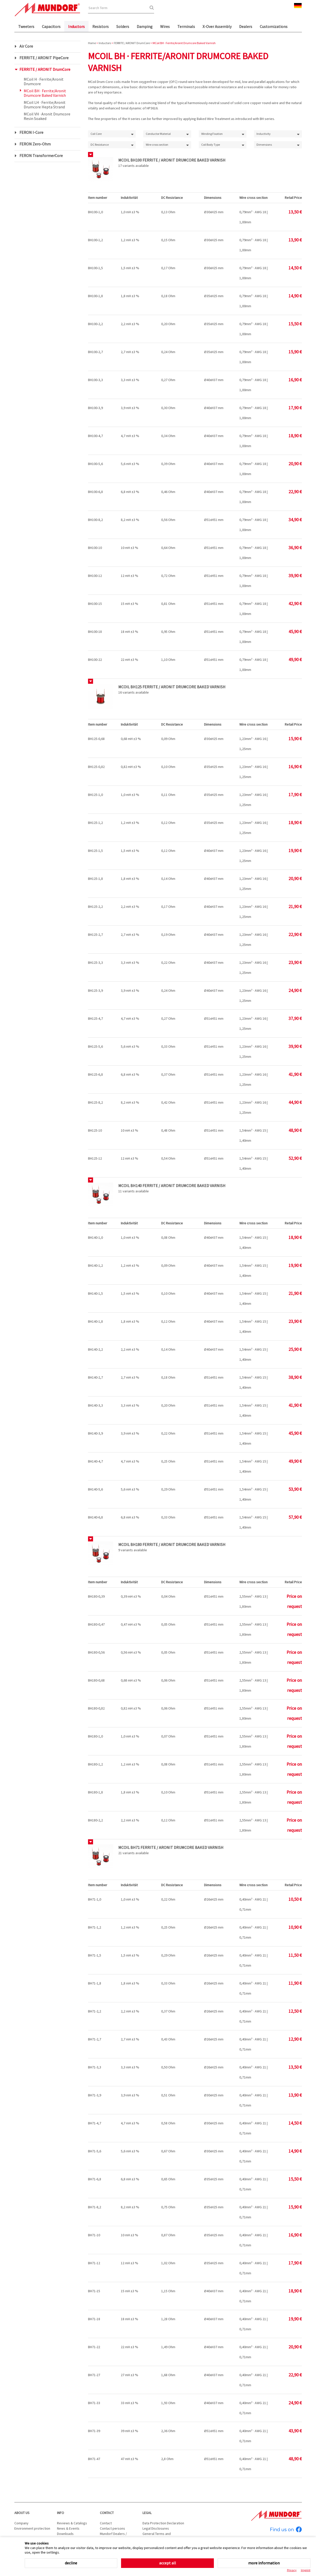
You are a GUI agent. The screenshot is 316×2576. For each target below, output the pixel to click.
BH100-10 (95, 547)
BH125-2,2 (95, 906)
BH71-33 (94, 2403)
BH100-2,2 (95, 324)
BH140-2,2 (95, 1349)
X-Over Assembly (217, 26)
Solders (122, 26)
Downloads (65, 2533)
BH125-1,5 (95, 850)
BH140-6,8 (95, 1517)
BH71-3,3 (94, 2067)
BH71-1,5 (94, 1955)
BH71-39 (94, 2431)
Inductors (76, 26)
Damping (145, 26)
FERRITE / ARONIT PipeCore (44, 57)
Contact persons (112, 2528)
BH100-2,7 (95, 352)
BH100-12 (95, 575)
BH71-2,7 (94, 2039)
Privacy (292, 2570)
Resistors (100, 26)
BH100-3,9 (95, 408)
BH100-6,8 (95, 491)
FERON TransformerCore (41, 155)
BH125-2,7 (95, 934)
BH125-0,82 (96, 766)
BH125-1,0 (95, 794)
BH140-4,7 (95, 1461)
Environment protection (32, 2528)
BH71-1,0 (94, 1899)
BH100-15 (95, 603)
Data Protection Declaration (163, 2523)
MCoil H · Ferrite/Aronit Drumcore (44, 81)
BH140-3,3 (95, 1405)
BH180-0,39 (96, 1596)
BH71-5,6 (94, 2151)
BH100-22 (95, 659)
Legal (147, 2512)
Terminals (186, 26)
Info (60, 2512)
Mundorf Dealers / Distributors (113, 2536)
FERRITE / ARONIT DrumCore (44, 69)
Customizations (274, 26)
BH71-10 (94, 2235)
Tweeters (26, 26)
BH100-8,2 (95, 519)
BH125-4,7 (95, 1018)
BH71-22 (94, 2347)
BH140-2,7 (95, 1377)
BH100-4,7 (95, 435)
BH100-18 (95, 631)
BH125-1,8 (95, 878)
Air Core (26, 46)
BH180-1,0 (95, 1736)
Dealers (245, 26)
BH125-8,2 (95, 1102)
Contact (107, 2512)
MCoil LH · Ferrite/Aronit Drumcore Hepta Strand (45, 104)
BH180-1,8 (95, 1792)
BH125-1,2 (95, 822)
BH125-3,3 (95, 962)
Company (21, 2523)
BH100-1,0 (95, 212)
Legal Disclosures (155, 2528)
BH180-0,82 (96, 1708)
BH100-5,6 (95, 463)
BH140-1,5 (95, 1293)
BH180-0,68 (96, 1680)
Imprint (305, 2570)
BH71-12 (94, 2263)
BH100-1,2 (95, 240)
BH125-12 (95, 1158)
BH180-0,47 (96, 1624)
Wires (165, 26)
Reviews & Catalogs (72, 2523)
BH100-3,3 (95, 380)
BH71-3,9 (94, 2095)
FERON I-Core (31, 132)
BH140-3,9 (95, 1433)
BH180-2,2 (95, 1820)
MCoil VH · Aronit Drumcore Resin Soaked (47, 116)
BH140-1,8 (95, 1321)
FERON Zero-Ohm (35, 143)
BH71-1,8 (94, 1983)
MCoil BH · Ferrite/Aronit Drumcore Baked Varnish (45, 93)
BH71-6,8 (94, 2179)
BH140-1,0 (95, 1237)
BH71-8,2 (94, 2207)
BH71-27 (94, 2375)
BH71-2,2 (94, 2011)
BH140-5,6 (95, 1489)
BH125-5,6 (95, 1046)
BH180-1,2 (95, 1764)
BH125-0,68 (96, 738)
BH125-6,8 (95, 1074)
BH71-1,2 (94, 1927)
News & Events (68, 2528)
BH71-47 (94, 2459)
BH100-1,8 (95, 296)
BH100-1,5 (95, 268)
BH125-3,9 (95, 990)
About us (22, 2512)
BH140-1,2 (95, 1265)
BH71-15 (94, 2291)
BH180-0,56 (96, 1652)
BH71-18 (94, 2319)
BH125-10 (95, 1130)
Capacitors (51, 26)
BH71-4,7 (94, 2123)
